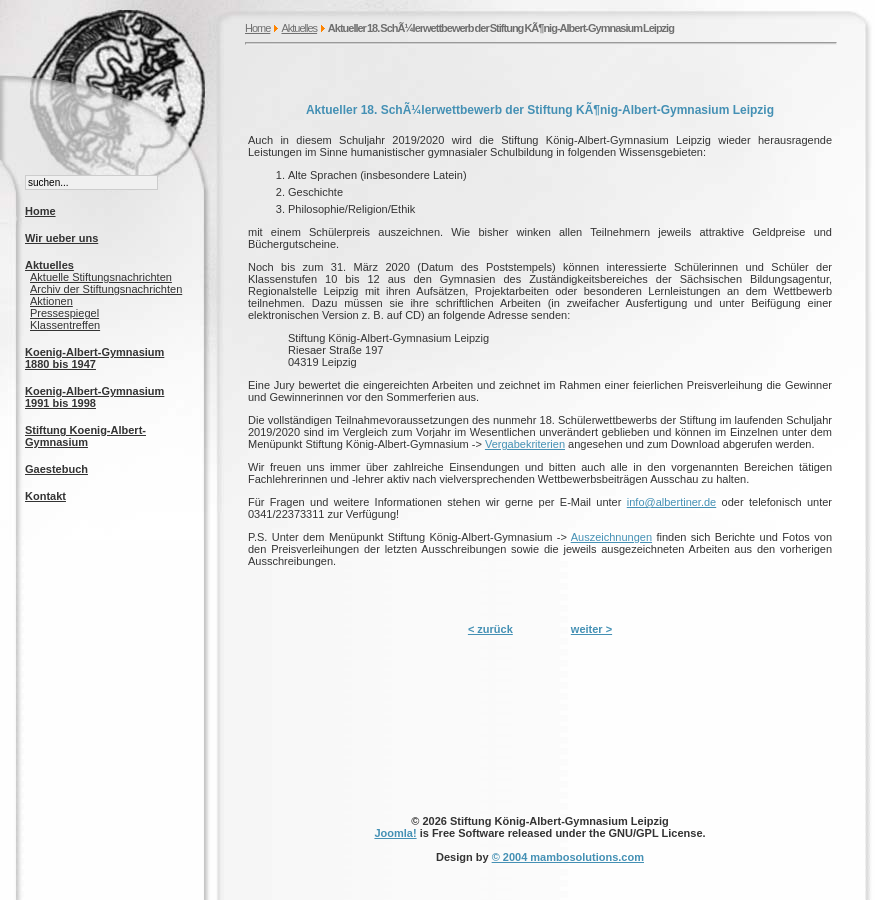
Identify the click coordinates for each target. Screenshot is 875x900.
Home (257, 28)
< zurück (490, 629)
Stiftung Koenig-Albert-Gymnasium (85, 436)
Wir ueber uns (61, 238)
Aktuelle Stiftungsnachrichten (101, 277)
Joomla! (395, 833)
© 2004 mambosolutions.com (568, 857)
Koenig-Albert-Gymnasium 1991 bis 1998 (94, 397)
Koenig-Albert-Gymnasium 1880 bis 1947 (94, 358)
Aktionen (51, 301)
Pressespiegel (64, 313)
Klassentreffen (65, 325)
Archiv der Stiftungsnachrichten (106, 289)
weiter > (591, 629)
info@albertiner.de (671, 502)
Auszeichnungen (611, 537)
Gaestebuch (56, 469)
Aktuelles (299, 28)
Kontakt (45, 496)
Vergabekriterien (525, 444)
